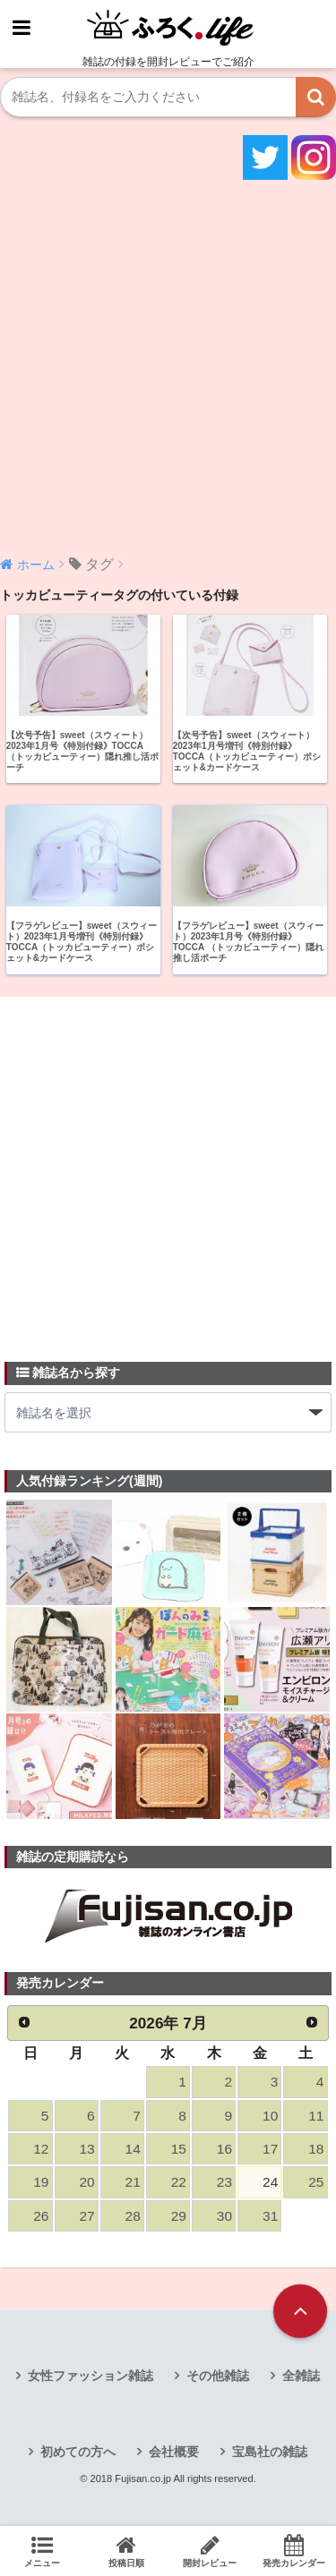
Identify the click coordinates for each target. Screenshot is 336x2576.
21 (133, 2181)
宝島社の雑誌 (269, 2451)
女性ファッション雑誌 (90, 2375)
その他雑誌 (217, 2375)
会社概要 (174, 2451)
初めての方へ (78, 2451)
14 (133, 2148)
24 (270, 2181)
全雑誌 (301, 2375)
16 (224, 2148)
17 (270, 2148)
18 (315, 2148)
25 (315, 2181)
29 (178, 2215)
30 (224, 2215)
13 (86, 2148)
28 (133, 2215)
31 (270, 2215)
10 (270, 2115)
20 (86, 2181)
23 (224, 2181)
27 (86, 2215)
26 (40, 2215)
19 (40, 2181)
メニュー (42, 2551)
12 (40, 2148)
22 (178, 2181)
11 (315, 2115)
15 (178, 2148)
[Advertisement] (168, 365)
